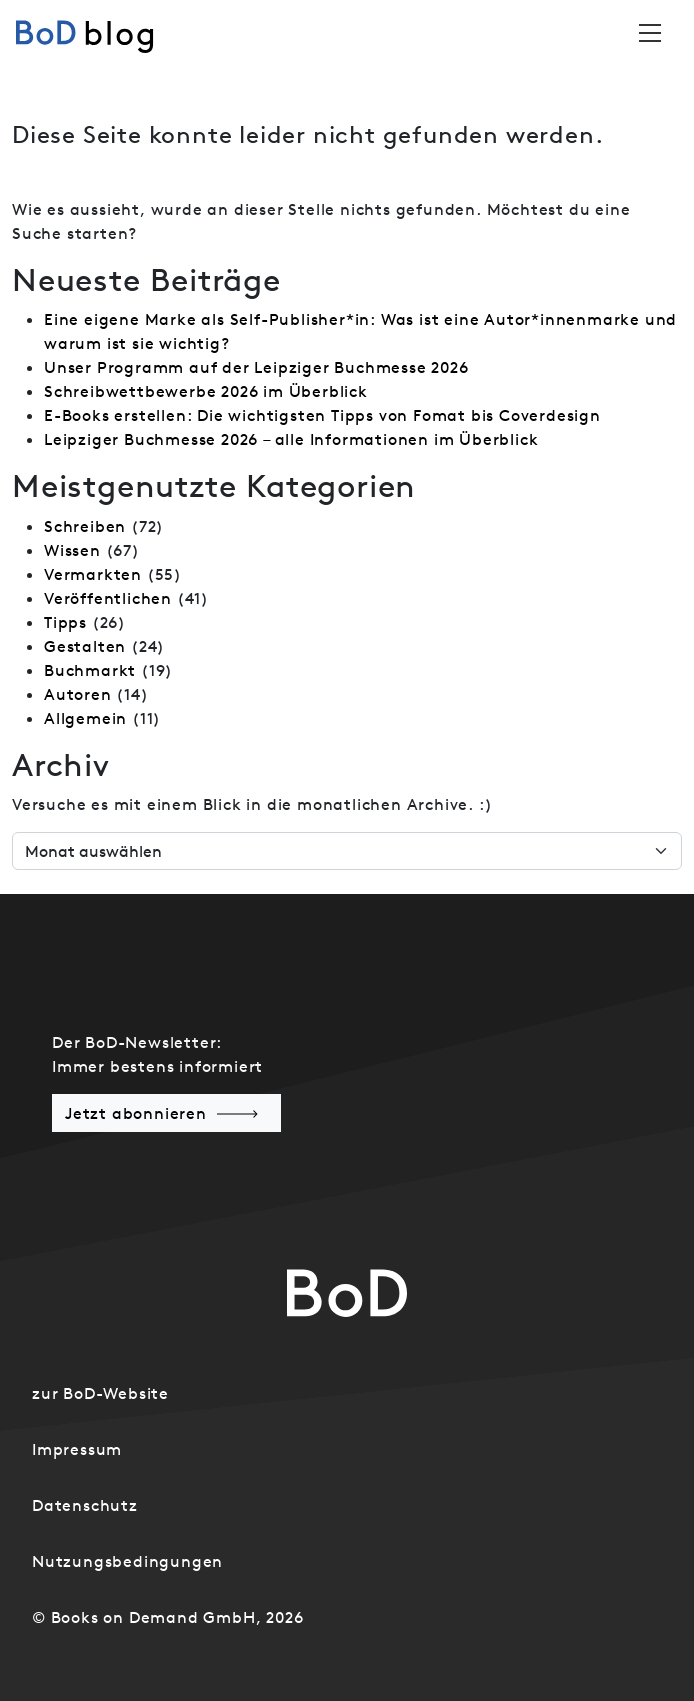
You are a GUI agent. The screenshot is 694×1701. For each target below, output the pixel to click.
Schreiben (85, 526)
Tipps (65, 622)
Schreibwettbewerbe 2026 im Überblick (206, 391)
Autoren (78, 694)
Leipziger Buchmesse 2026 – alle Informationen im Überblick (291, 439)
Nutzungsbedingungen (127, 1561)
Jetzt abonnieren (136, 1113)
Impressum (77, 1449)
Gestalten (85, 646)
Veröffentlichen (108, 598)
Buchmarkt (90, 670)
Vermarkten (93, 574)
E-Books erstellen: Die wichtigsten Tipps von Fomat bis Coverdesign (322, 415)
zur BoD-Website (100, 1393)
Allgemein (85, 718)
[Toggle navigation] (650, 33)
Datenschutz (85, 1505)
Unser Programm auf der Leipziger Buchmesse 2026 (256, 367)
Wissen (72, 550)
